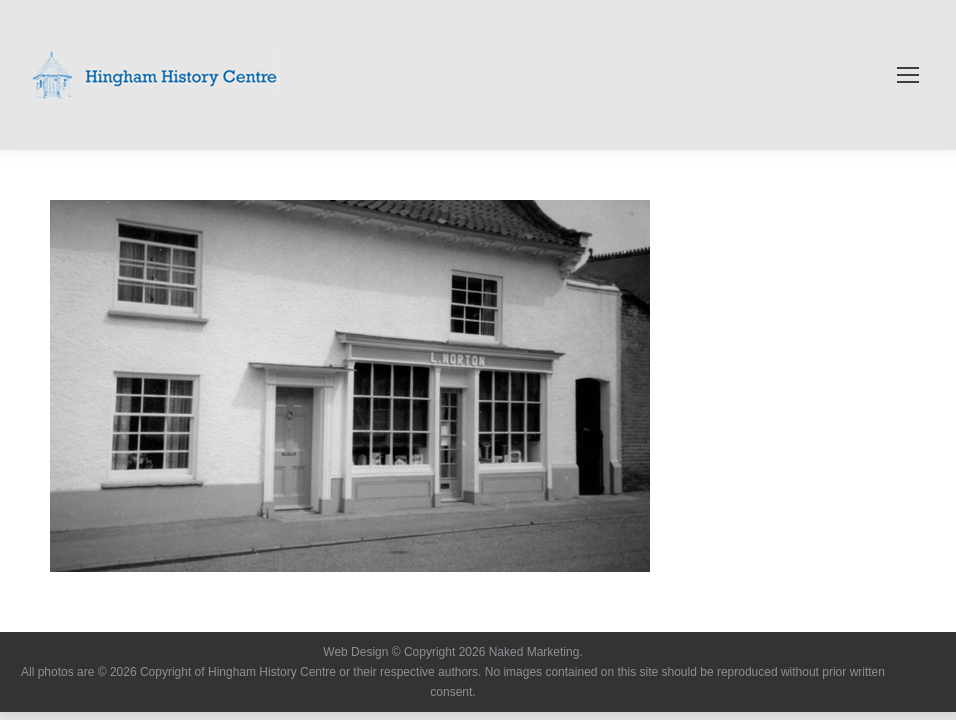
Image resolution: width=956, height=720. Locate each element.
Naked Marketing (534, 652)
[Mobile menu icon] (908, 75)
